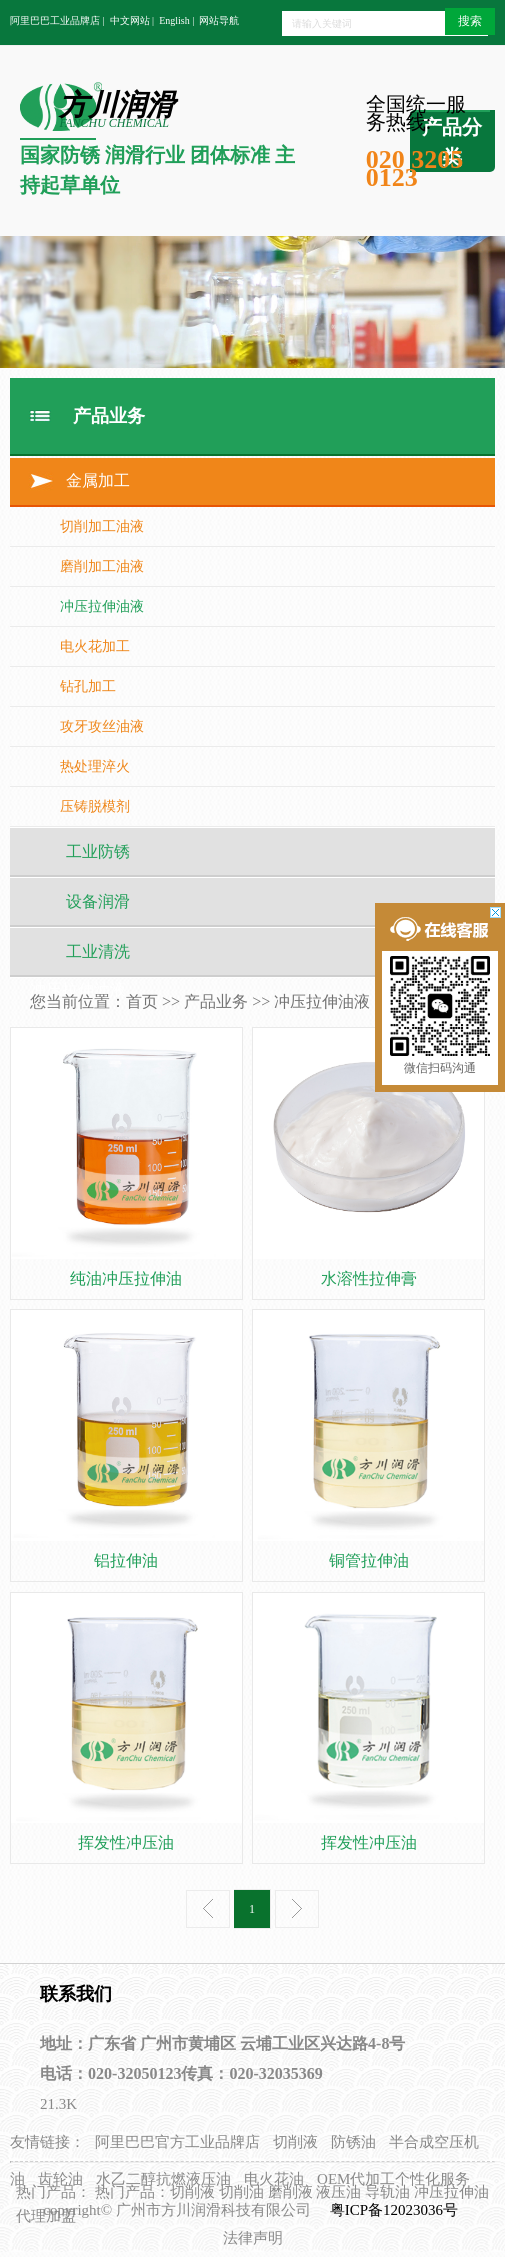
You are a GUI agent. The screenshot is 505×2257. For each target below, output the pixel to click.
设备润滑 (98, 901)
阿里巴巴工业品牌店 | (57, 20)
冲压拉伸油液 (102, 606)
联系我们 (76, 1994)
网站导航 (219, 20)
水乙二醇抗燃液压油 (163, 2179)
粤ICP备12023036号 (396, 2210)
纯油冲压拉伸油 (126, 1278)
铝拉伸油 (126, 1560)
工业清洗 (98, 951)
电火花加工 (95, 646)
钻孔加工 (88, 686)
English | (176, 20)
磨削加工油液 (102, 566)
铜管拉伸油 (369, 1560)
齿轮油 (60, 2179)
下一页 (297, 1909)
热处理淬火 (95, 766)
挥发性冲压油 (126, 1842)
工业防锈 (98, 851)
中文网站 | (132, 20)
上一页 (208, 1909)
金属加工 (98, 480)
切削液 (295, 2142)
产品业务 (216, 1001)
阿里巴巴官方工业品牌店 (177, 2142)
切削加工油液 (102, 526)
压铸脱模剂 (95, 806)
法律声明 (253, 2238)
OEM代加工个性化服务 (393, 2179)
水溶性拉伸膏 (369, 1278)
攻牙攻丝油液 (102, 726)
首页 (142, 1001)
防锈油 (353, 2142)
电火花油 (274, 2179)
